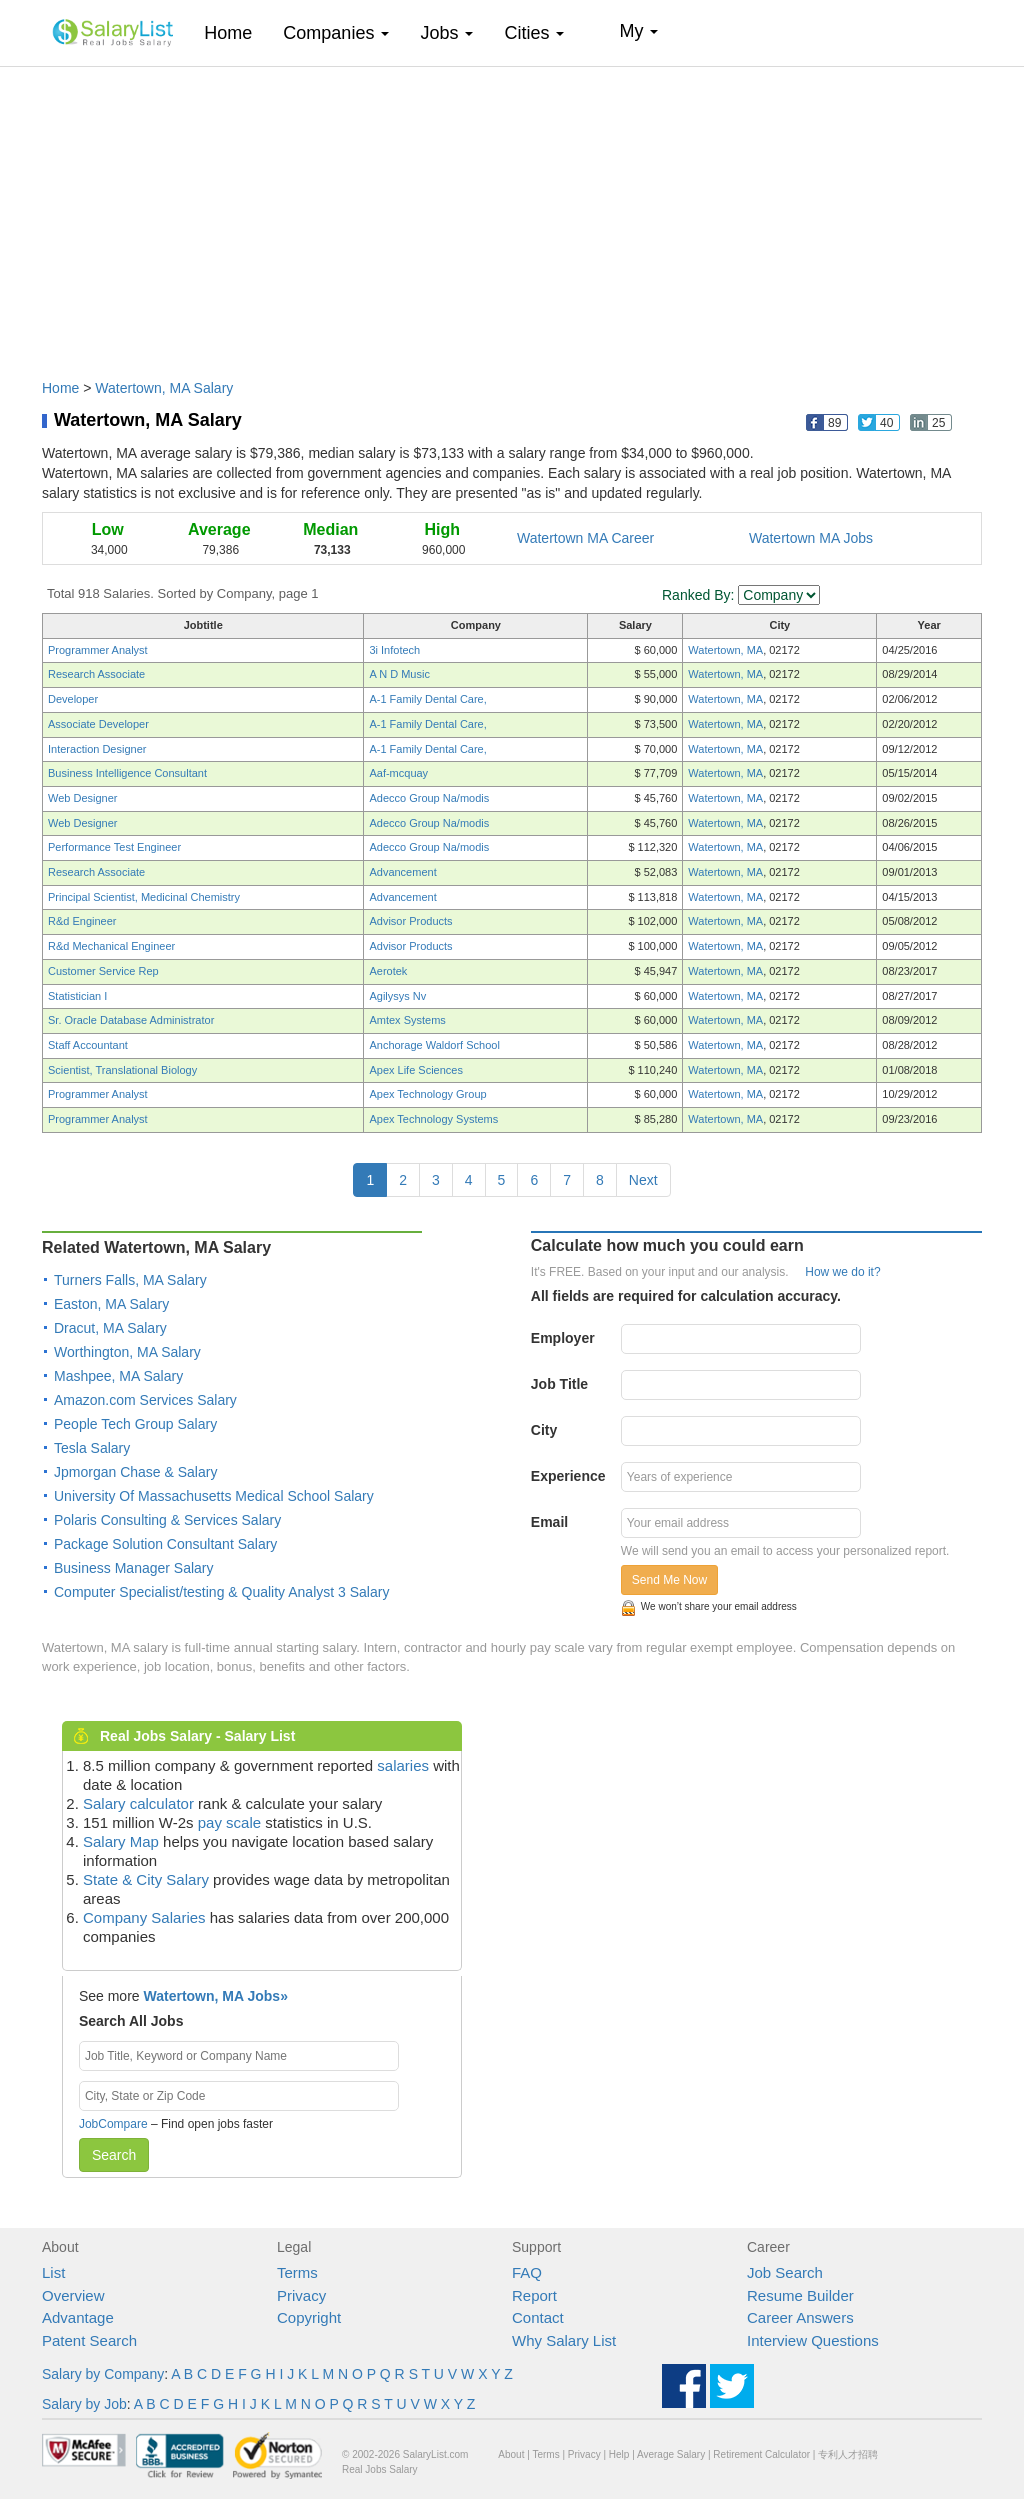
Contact (538, 2317)
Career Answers (800, 2317)
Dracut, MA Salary (110, 1328)
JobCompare (113, 2124)
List (53, 2272)
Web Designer (83, 798)
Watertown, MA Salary (164, 388)
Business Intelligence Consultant (127, 773)
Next (643, 1180)
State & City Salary (146, 1879)
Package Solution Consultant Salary (165, 1544)
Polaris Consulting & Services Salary (167, 1520)
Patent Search (89, 2340)
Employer (563, 1338)
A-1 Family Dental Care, (427, 699)
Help (619, 2454)
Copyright (309, 2317)
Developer (73, 699)
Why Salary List (564, 2340)
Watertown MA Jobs (811, 538)
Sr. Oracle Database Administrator (131, 1020)
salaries (403, 1765)
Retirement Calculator (761, 2454)
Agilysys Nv (397, 996)
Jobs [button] (446, 33)
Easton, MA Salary (111, 1304)
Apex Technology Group (427, 1094)
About (511, 2454)
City (544, 1430)
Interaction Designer (97, 749)
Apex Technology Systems (433, 1119)
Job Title (559, 1384)
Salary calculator (138, 1803)
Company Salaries (144, 1917)
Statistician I (77, 996)
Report (534, 2295)
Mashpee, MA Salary (118, 1376)
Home (235, 32)
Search (114, 2155)
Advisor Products (410, 921)
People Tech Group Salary (135, 1424)
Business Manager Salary (134, 1568)
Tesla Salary (92, 1448)
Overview (73, 2295)
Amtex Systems (407, 1020)
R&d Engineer (82, 921)
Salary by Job (84, 2404)
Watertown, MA (725, 650)
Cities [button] (534, 33)
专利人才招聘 (848, 2454)
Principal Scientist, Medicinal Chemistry (144, 897)
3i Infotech (394, 650)
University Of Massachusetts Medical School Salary (214, 1496)
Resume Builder (800, 2295)
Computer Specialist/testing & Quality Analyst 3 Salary (221, 1592)
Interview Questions (813, 2340)
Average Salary (671, 2454)
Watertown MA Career (585, 538)
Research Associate (96, 674)
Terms (297, 2272)
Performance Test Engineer (114, 847)
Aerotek (388, 971)
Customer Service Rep (103, 971)
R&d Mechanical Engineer (111, 946)
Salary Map (121, 1841)
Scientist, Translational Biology (122, 1070)
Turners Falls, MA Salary (130, 1280)
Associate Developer (98, 724)
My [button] (638, 31)
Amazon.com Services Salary (145, 1400)
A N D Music (399, 674)
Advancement (402, 872)
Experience (568, 1476)
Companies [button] (336, 33)
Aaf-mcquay (398, 773)
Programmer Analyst (98, 650)
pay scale (229, 1822)
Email (549, 1522)
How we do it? (842, 1272)
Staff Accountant (88, 1045)
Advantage (78, 2317)
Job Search (785, 2272)
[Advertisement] (512, 213)
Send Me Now (669, 1580)
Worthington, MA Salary (127, 1352)
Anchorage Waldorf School (434, 1045)
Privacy (301, 2295)
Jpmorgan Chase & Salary (135, 1472)
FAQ (527, 2272)
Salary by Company (103, 2374)
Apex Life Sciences (416, 1070)
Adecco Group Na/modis (429, 798)
